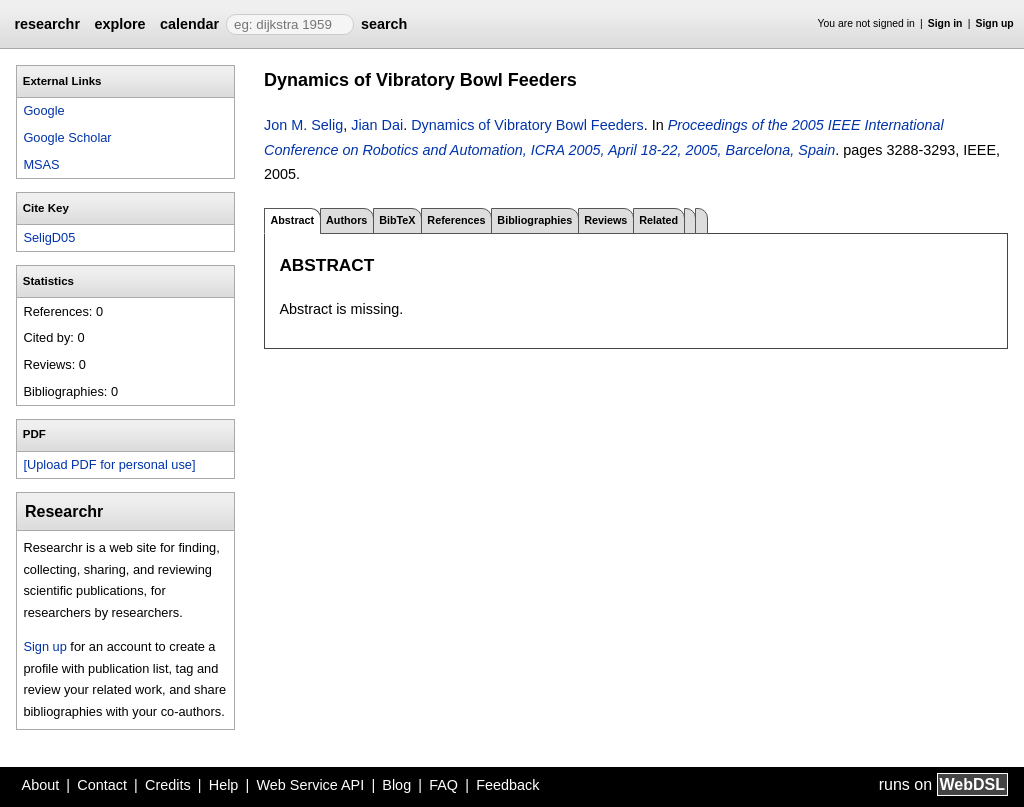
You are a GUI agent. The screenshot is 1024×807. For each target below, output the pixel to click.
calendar (189, 24)
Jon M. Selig (303, 125)
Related (658, 220)
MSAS (41, 164)
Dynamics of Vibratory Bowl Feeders (527, 125)
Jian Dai (377, 125)
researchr (47, 24)
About (41, 785)
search (384, 24)
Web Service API (310, 785)
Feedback (507, 785)
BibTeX (397, 220)
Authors (346, 220)
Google (43, 110)
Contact (102, 785)
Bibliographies (534, 220)
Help (224, 785)
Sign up (995, 23)
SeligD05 (49, 237)
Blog (396, 785)
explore (119, 24)
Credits (168, 785)
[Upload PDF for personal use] (109, 464)
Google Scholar (67, 137)
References (456, 220)
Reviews (605, 220)
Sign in (945, 23)
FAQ (443, 785)
